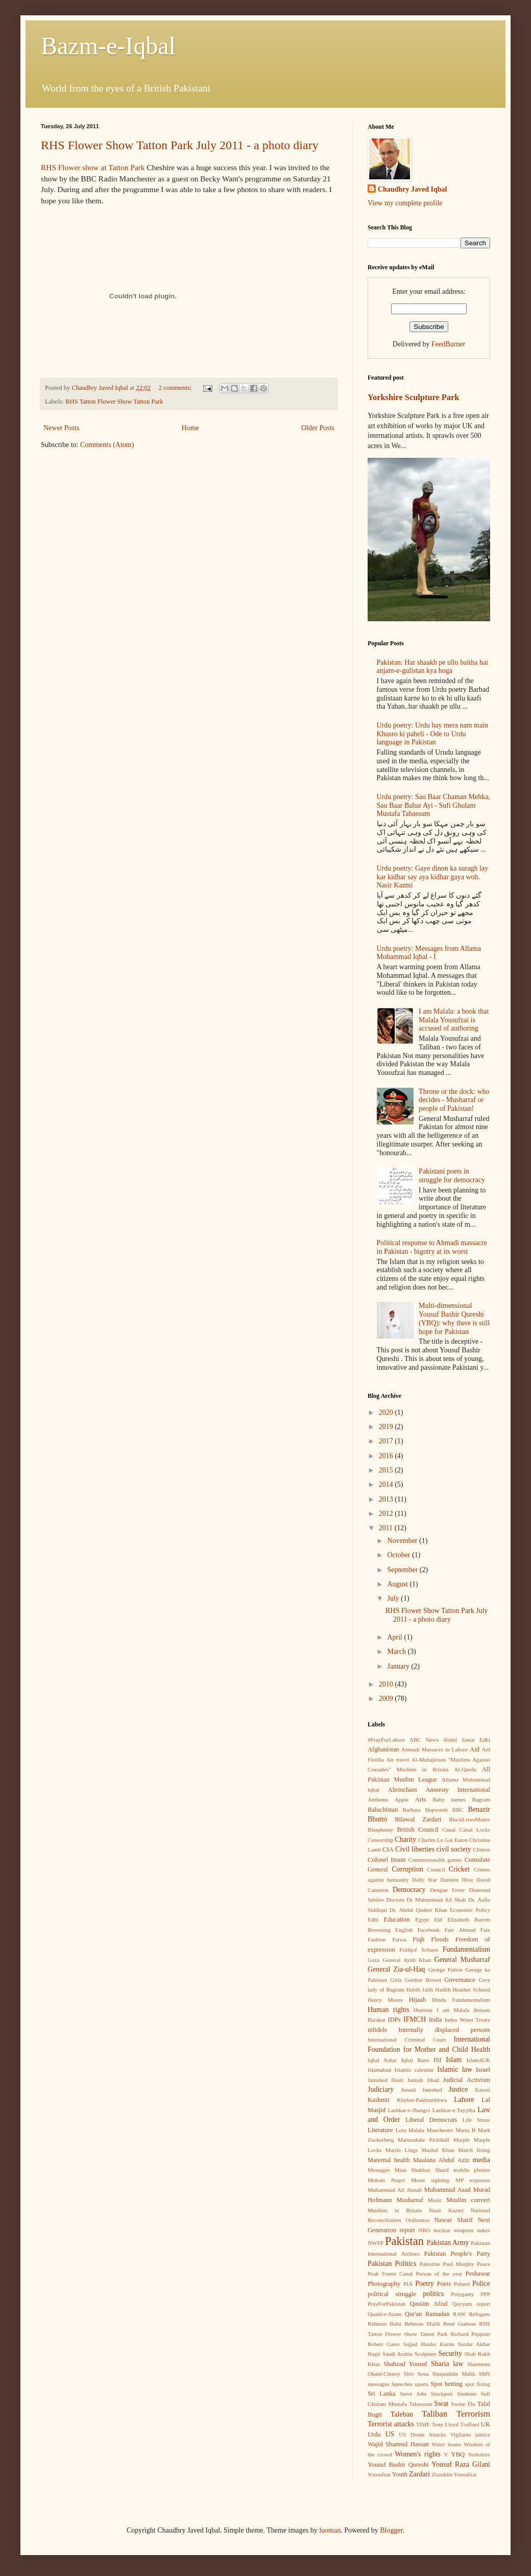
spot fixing (477, 2384)
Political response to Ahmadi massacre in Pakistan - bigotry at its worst (432, 1247)
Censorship (380, 1840)
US (389, 2434)
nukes (483, 2230)
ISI (437, 2060)
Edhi (373, 1919)
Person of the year (439, 2273)
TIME (423, 2424)
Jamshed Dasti (385, 2080)
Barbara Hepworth (425, 1810)
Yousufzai (379, 2474)
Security (450, 2353)
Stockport (441, 2394)
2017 (387, 1441)
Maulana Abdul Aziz (441, 2160)
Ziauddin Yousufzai (454, 2474)
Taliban (434, 2414)
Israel (483, 2069)
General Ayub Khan (406, 1960)
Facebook (429, 1930)
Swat (441, 2403)
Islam (454, 2060)
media (481, 2160)
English (404, 1930)
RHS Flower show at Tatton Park (92, 167)
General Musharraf (462, 1959)
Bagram (481, 1799)
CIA (388, 1849)
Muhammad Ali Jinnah (395, 2190)
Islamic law (454, 2069)
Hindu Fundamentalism (461, 2000)
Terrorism (473, 2414)
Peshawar (478, 2273)
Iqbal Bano (415, 2060)
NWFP (375, 2243)
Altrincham (402, 1789)
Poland (462, 2284)
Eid (438, 1919)
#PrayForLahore (386, 1740)
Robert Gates (384, 2344)
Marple (461, 2140)
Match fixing (474, 2150)
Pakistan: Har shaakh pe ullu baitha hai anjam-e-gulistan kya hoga (433, 667)
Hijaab (417, 1999)
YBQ (458, 2454)
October (399, 1555)
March (397, 1651)
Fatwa (399, 1939)
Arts (420, 1799)
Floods (439, 1939)
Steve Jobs (413, 2394)
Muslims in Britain (395, 2210)
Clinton (481, 1849)
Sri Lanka (381, 2393)
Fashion (376, 1939)
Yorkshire (479, 2454)
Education (397, 1919)
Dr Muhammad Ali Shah (436, 1899)
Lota (401, 2130)
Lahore (464, 2099)
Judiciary (381, 2089)
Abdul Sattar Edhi (466, 1740)
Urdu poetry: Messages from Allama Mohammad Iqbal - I (429, 953)
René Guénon (459, 2324)
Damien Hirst (456, 1880)
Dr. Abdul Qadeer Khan (418, 1910)
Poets (444, 2283)
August (398, 1584)
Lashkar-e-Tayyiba (453, 2110)
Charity (405, 1839)
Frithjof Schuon (418, 1950)
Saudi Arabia (397, 2354)
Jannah (415, 2080)
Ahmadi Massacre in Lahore (434, 1749)
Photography (384, 2283)
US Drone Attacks (422, 2434)
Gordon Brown (423, 1980)
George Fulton (445, 1969)
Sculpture (426, 2354)
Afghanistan (383, 1749)
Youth (399, 2474)
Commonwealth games (435, 1860)
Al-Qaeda (465, 1769)
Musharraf (409, 2200)
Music (435, 2200)
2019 (387, 1427)
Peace (483, 2264)
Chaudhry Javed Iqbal (412, 189)
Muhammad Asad (447, 2189)
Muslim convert (468, 2200)
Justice (458, 2089)
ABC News (424, 1740)
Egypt (422, 1919)
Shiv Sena (416, 2374)
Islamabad (379, 2070)
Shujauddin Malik (453, 2374)
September (403, 1570)
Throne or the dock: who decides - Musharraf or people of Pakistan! (454, 1100)
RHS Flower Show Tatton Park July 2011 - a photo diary (180, 145)
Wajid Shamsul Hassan (398, 2444)
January (399, 1666)
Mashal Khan (437, 2150)
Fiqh (418, 1939)
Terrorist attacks (391, 2424)
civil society (454, 1849)
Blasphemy (380, 1829)
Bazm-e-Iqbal (108, 45)
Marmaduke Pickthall (423, 2140)
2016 (387, 1456)
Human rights (388, 2009)
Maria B (465, 2130)
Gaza (373, 1960)
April (395, 1637)
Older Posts (317, 428)
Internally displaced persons (444, 2029)
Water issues (446, 2444)
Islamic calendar (413, 2070)
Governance (459, 1979)
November (403, 1540)
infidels (377, 2029)
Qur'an (413, 2313)
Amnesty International (457, 1789)
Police (481, 2283)
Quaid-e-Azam (384, 2314)
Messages (379, 2170)
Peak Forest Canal (390, 2273)
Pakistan (404, 2241)
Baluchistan (383, 1809)
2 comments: (176, 387)
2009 (387, 1698)
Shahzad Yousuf (405, 2364)
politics (433, 2294)
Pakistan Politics (392, 2263)
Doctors (395, 1899)
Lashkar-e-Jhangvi (409, 2110)
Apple (401, 1799)
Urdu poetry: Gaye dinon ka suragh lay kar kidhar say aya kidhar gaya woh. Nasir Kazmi (433, 876)
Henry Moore (385, 2000)
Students (467, 2394)
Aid (474, 1749)
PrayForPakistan (386, 2304)
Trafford (469, 2424)
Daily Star (424, 1880)
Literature (380, 2130)
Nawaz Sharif (453, 2219)
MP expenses (472, 2180)
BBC (458, 1810)
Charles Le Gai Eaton (443, 1840)
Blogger (391, 2530)
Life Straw (476, 2120)
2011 (387, 1528)
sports (421, 2384)
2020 (387, 1412)
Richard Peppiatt (470, 2334)
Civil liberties (415, 1849)
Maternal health (389, 2160)
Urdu (374, 2434)
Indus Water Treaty (467, 2020)
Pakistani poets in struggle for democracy (452, 1175)
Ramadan (437, 2313)
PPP (485, 2294)
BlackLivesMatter (469, 1819)
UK (485, 2424)
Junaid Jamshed (421, 2090)
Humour (423, 2010)
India (435, 2019)
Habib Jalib (419, 1989)
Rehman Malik (422, 2324)
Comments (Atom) (107, 445)
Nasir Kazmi (446, 2210)
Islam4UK (478, 2060)
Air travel (398, 1760)
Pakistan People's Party (457, 2253)
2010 (387, 1684)
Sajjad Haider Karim (428, 2344)
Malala (416, 2130)
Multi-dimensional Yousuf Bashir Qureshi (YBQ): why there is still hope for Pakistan (454, 1318)
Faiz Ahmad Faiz (467, 1930)
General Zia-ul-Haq (396, 1969)
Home (190, 428)
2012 (387, 1513)
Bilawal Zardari (418, 1819)
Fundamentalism (466, 1949)
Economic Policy (470, 1910)
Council (436, 1869)
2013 (387, 1499)
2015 (387, 1470)
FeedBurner (448, 344)
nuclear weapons (453, 2230)
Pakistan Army (448, 2242)
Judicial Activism (466, 2079)
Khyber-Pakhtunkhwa (422, 2100)
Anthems (378, 1799)
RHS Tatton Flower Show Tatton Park (114, 401)
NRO (424, 2230)
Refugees (479, 2314)
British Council (418, 1829)
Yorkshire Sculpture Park (413, 397)
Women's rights (418, 2454)
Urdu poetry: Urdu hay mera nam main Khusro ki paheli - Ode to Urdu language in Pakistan (433, 733)
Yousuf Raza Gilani (460, 2464)
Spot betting (446, 2383)
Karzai (482, 2090)
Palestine (430, 2264)
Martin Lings (401, 2150)
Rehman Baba (384, 2324)
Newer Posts (61, 428)
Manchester (440, 2130)
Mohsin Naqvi (386, 2180)
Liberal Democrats (431, 2119)
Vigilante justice (470, 2434)
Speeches (402, 2384)
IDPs (394, 2019)
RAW (459, 2314)
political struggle (392, 2294)
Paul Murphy (458, 2264)
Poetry (424, 2283)
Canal (448, 1829)
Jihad (433, 2080)
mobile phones (471, 2170)
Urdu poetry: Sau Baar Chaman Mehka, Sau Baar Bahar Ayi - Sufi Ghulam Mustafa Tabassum (433, 805)
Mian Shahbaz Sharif (421, 2170)
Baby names (449, 1799)
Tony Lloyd (444, 2424)
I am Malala (453, 2010)
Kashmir (379, 2099)
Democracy (409, 1889)
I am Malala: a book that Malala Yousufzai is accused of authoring (454, 1020)
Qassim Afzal (429, 2303)
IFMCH (414, 2019)
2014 (387, 1484)
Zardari (419, 2474)
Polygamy (462, 2294)
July (394, 1598)
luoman (330, 2530)
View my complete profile (405, 203)
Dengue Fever (447, 1890)
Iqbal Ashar (382, 2060)
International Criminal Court (407, 2039)
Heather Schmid (472, 1989)
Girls (395, 1980)
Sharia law (447, 2364)
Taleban (402, 2414)
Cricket (459, 1869)
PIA (408, 2284)
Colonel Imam (387, 1859)
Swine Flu (463, 2404)
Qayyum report (471, 2304)
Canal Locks (475, 1829)
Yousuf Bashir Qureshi (398, 2464)
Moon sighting (430, 2180)
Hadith (442, 1989)
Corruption (407, 1869)
